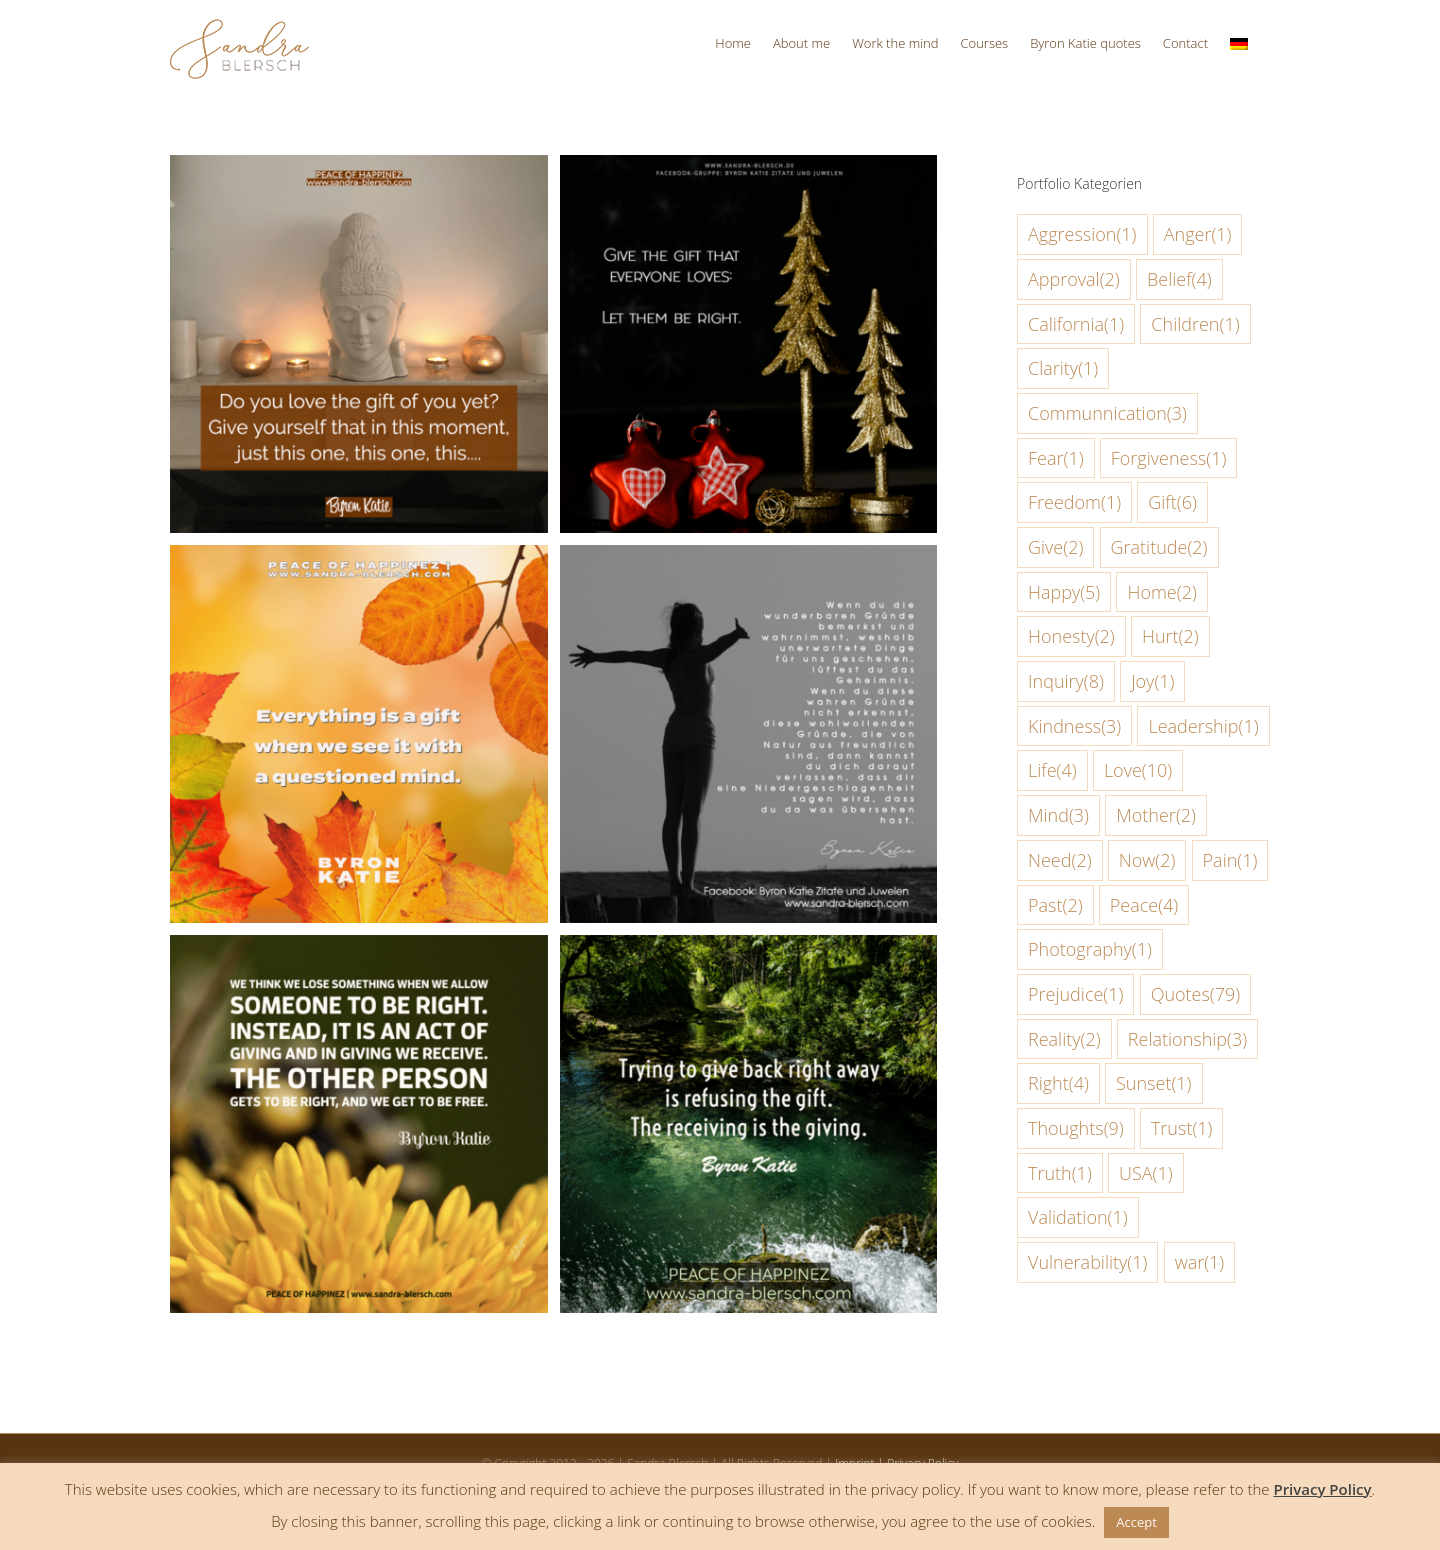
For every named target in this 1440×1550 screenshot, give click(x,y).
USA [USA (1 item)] (1146, 1173)
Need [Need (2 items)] (1060, 860)
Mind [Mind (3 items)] (1058, 815)
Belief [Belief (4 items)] (1179, 279)
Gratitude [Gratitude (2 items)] (1159, 547)
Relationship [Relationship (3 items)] (1187, 1039)
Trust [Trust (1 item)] (1182, 1128)
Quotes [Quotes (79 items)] (1196, 994)
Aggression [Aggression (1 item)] (1082, 234)
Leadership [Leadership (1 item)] (1203, 726)
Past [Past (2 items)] (1055, 905)
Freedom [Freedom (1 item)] (1074, 502)
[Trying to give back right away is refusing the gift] (749, 951)
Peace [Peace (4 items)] (1144, 905)
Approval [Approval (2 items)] (1074, 279)
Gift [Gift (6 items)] (1172, 502)
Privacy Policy (1322, 1489)
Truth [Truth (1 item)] (1060, 1173)
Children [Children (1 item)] (1195, 324)
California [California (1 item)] (1076, 324)
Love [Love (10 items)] (1138, 770)
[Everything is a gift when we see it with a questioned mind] (359, 561)
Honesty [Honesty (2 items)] (1071, 636)
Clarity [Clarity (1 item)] (1063, 368)
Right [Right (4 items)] (1058, 1083)
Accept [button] (1136, 1522)
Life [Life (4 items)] (1052, 770)
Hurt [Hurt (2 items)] (1170, 636)
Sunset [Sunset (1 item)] (1153, 1083)
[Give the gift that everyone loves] (749, 171)
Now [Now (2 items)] (1147, 860)
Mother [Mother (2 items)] (1156, 815)
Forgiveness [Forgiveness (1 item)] (1169, 458)
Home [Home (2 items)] (1161, 592)
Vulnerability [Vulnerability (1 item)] (1087, 1262)
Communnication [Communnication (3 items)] (1107, 413)
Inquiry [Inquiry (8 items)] (1066, 681)
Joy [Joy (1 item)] (1152, 681)
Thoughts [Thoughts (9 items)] (1076, 1128)
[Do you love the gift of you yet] (359, 171)
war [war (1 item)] (1200, 1262)
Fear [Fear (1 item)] (1056, 458)
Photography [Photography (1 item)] (1090, 949)
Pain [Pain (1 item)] (1230, 860)
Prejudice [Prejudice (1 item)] (1075, 994)
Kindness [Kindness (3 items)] (1074, 726)
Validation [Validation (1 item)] (1078, 1217)
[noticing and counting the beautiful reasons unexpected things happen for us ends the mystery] (749, 561)
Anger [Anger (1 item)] (1198, 234)
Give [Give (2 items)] (1055, 547)
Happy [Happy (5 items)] (1064, 592)
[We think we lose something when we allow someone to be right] (359, 951)
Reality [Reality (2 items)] (1064, 1039)
